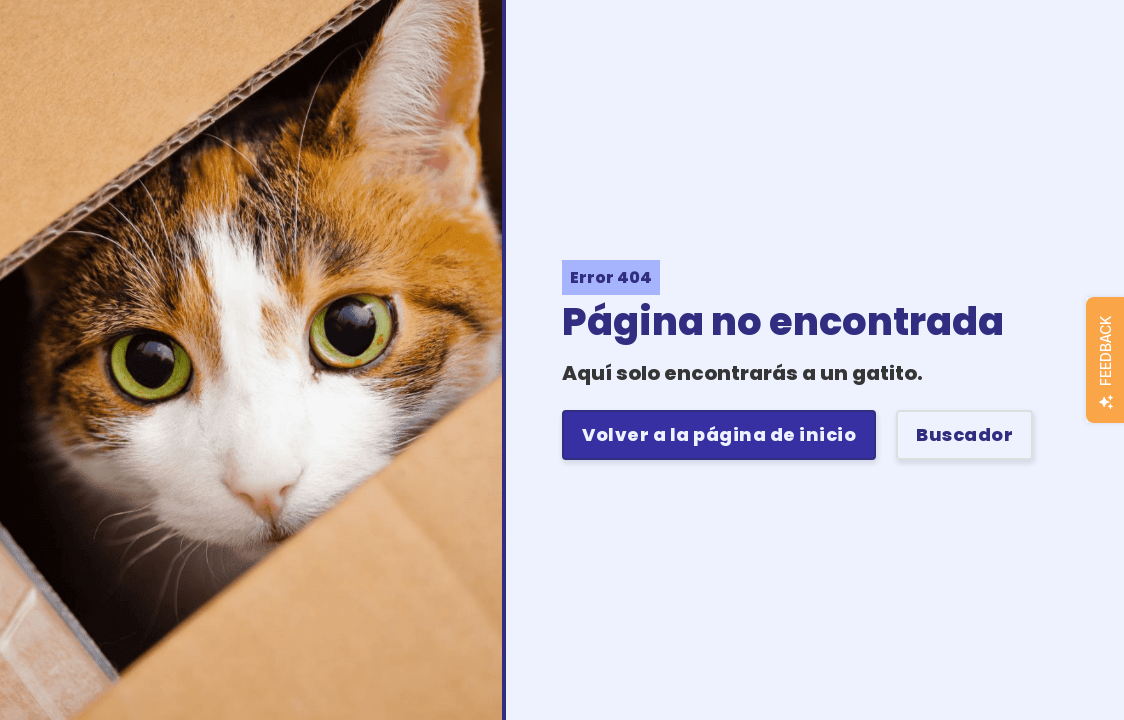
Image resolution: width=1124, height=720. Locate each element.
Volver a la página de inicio (719, 434)
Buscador (964, 434)
